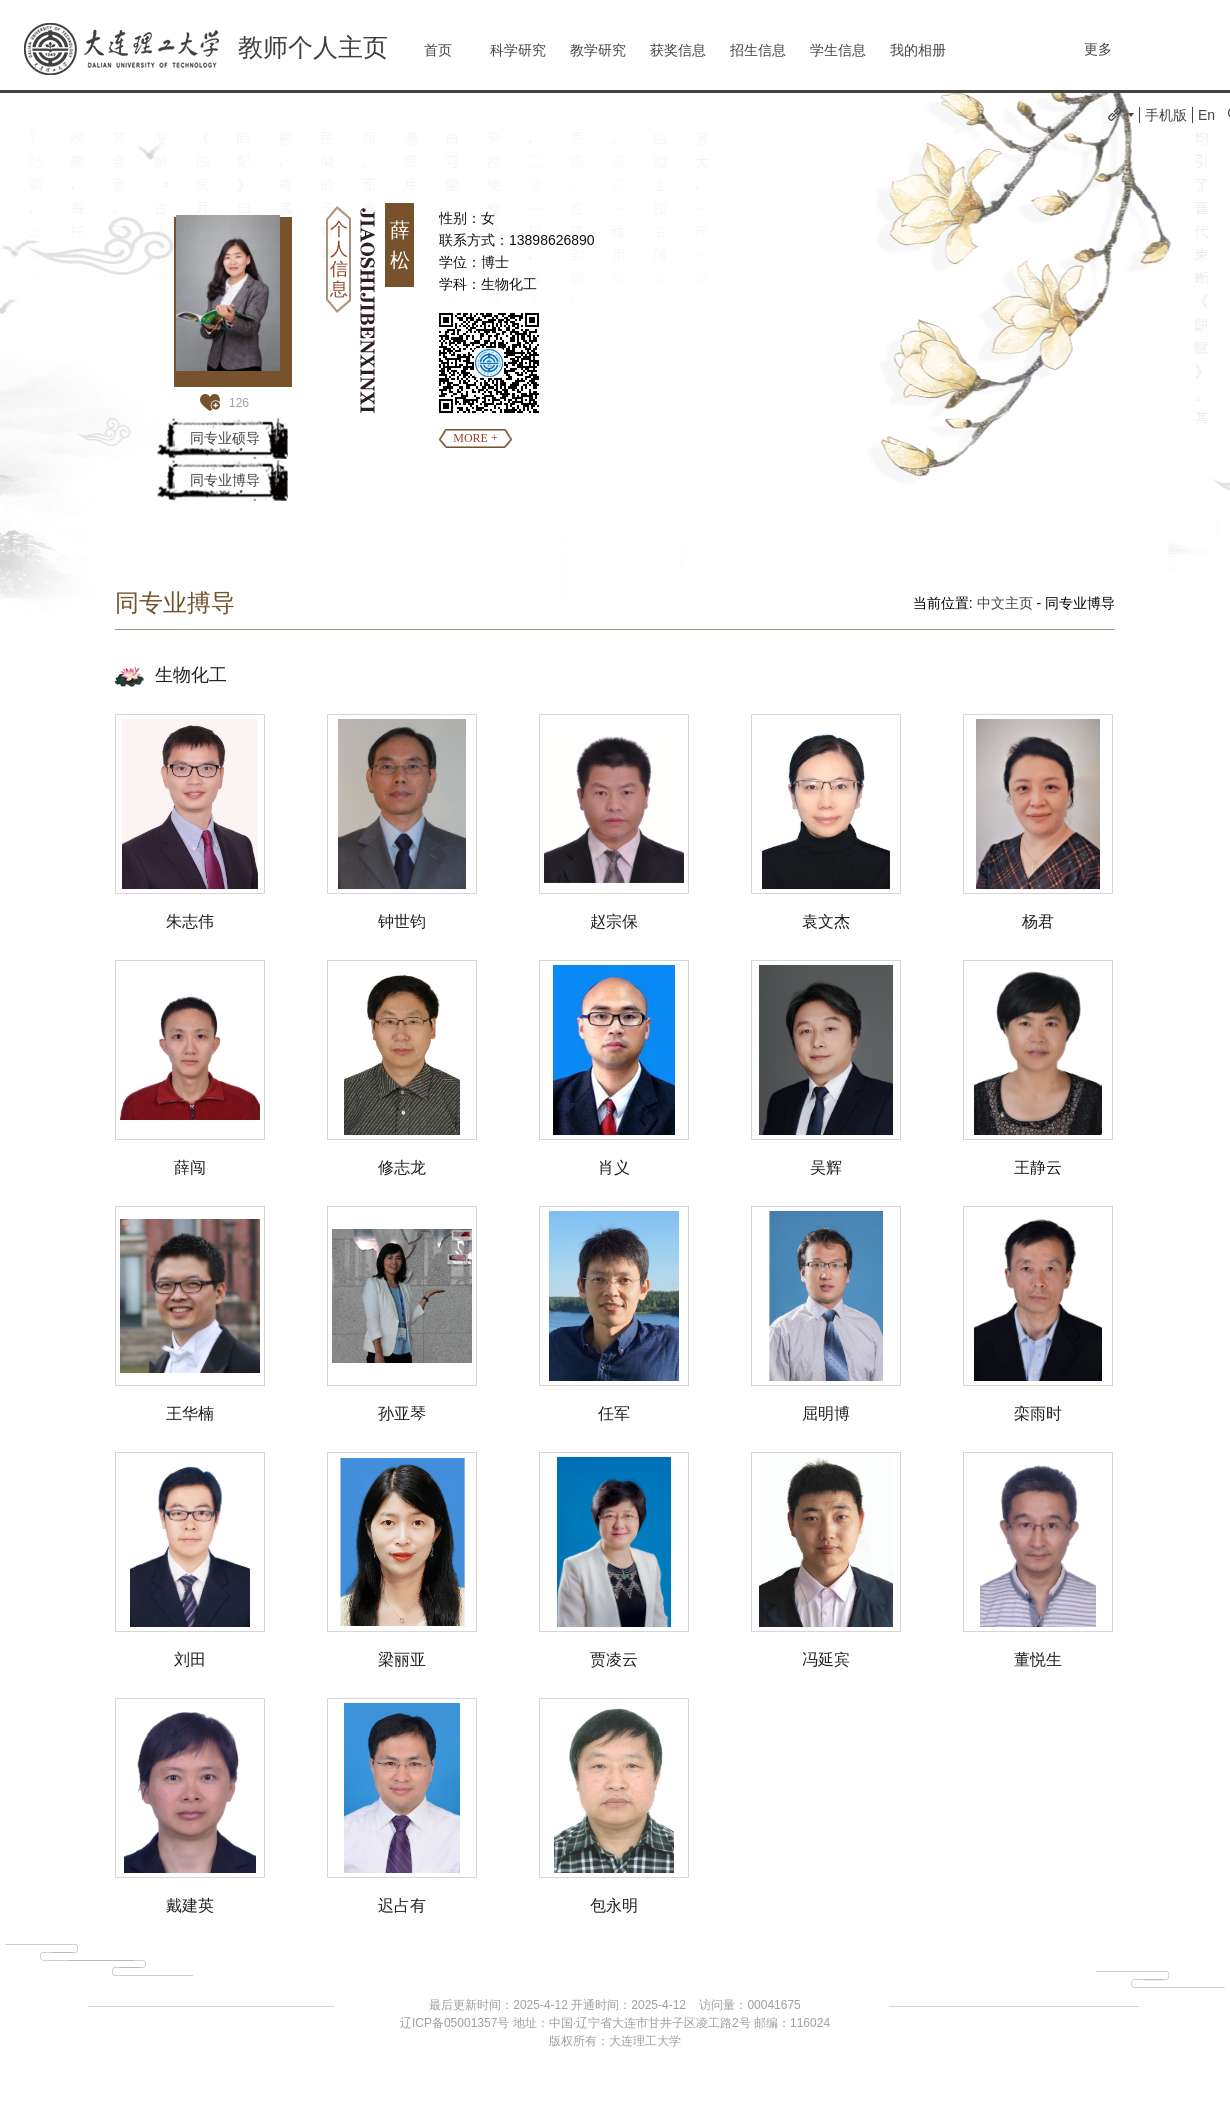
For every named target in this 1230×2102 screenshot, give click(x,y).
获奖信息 (678, 50)
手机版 (1166, 115)
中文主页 (1005, 603)
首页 (438, 50)
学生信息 (838, 50)
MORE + (475, 438)
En (1206, 115)
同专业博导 (225, 480)
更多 (1098, 49)
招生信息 (758, 50)
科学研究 (518, 50)
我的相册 (918, 50)
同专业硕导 (225, 438)
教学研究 (598, 50)
